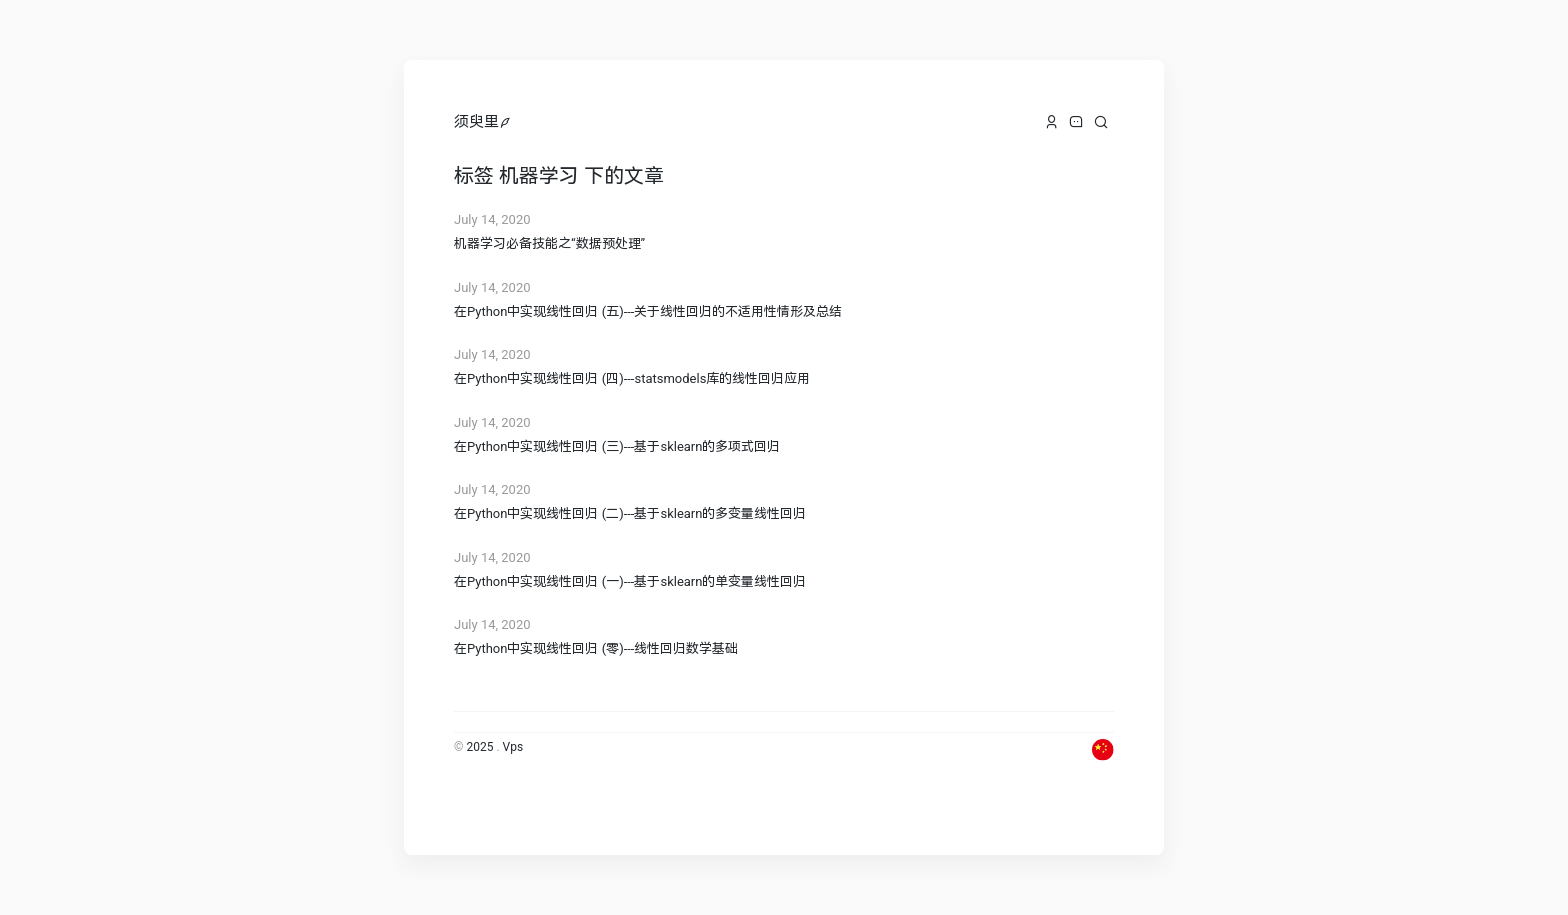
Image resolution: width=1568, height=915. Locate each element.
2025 (479, 747)
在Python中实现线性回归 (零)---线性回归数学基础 (596, 648)
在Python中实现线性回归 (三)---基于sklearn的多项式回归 (617, 446)
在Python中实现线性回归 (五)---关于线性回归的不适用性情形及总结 (648, 311)
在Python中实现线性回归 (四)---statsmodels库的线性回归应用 (632, 378)
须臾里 (476, 122)
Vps (513, 747)
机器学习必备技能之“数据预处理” (549, 243)
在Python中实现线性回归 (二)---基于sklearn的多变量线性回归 (630, 513)
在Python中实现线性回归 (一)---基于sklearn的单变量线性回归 (630, 581)
